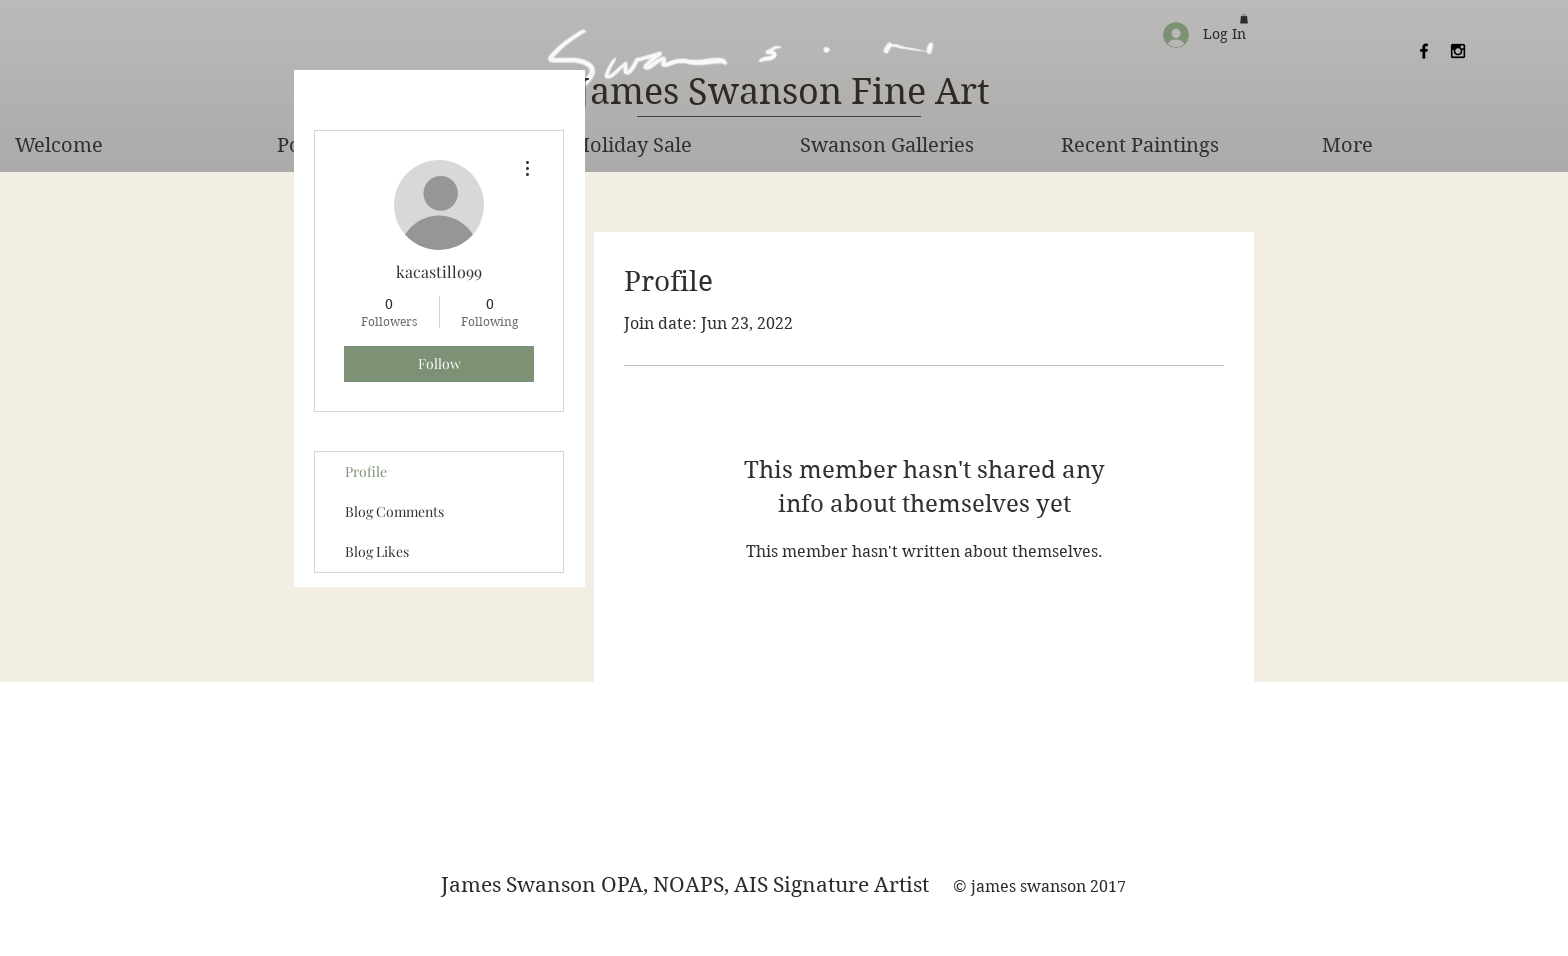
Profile (366, 471)
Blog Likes (377, 551)
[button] (1244, 19)
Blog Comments (394, 511)
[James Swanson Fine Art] (783, 93)
